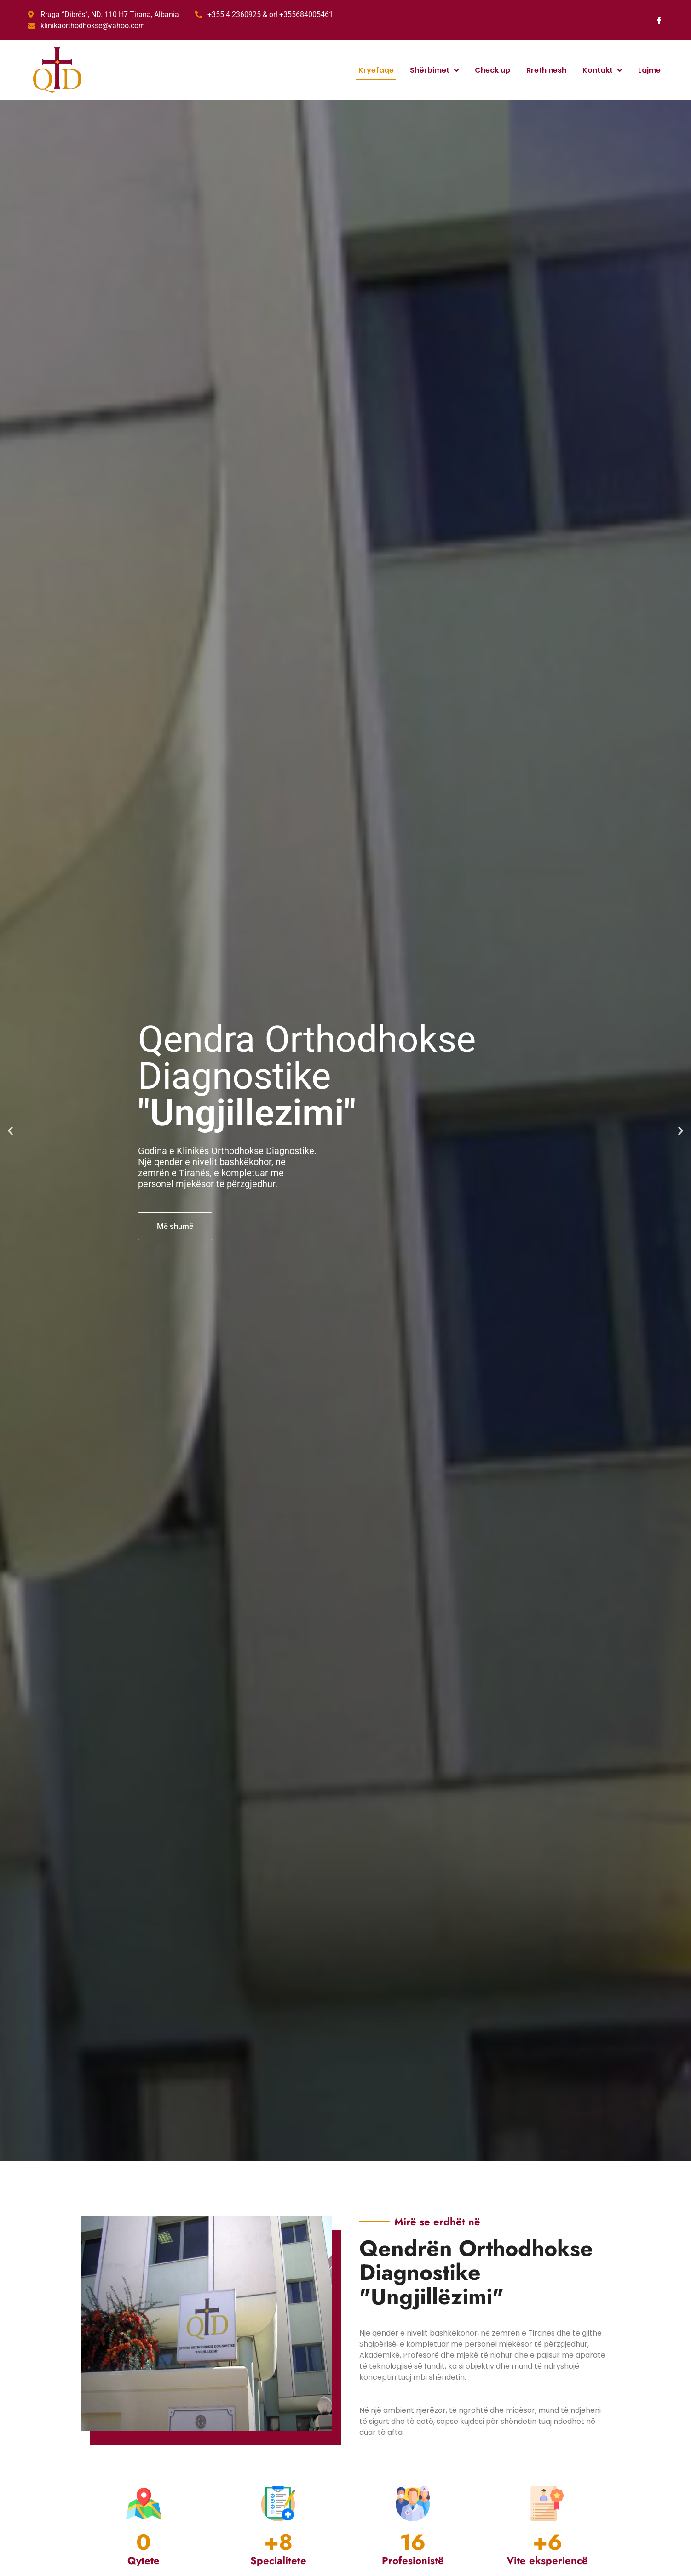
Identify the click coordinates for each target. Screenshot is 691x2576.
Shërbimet (434, 70)
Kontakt (602, 70)
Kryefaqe (376, 70)
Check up (492, 70)
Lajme (649, 70)
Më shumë (175, 1226)
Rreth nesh (546, 70)
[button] (10, 1131)
